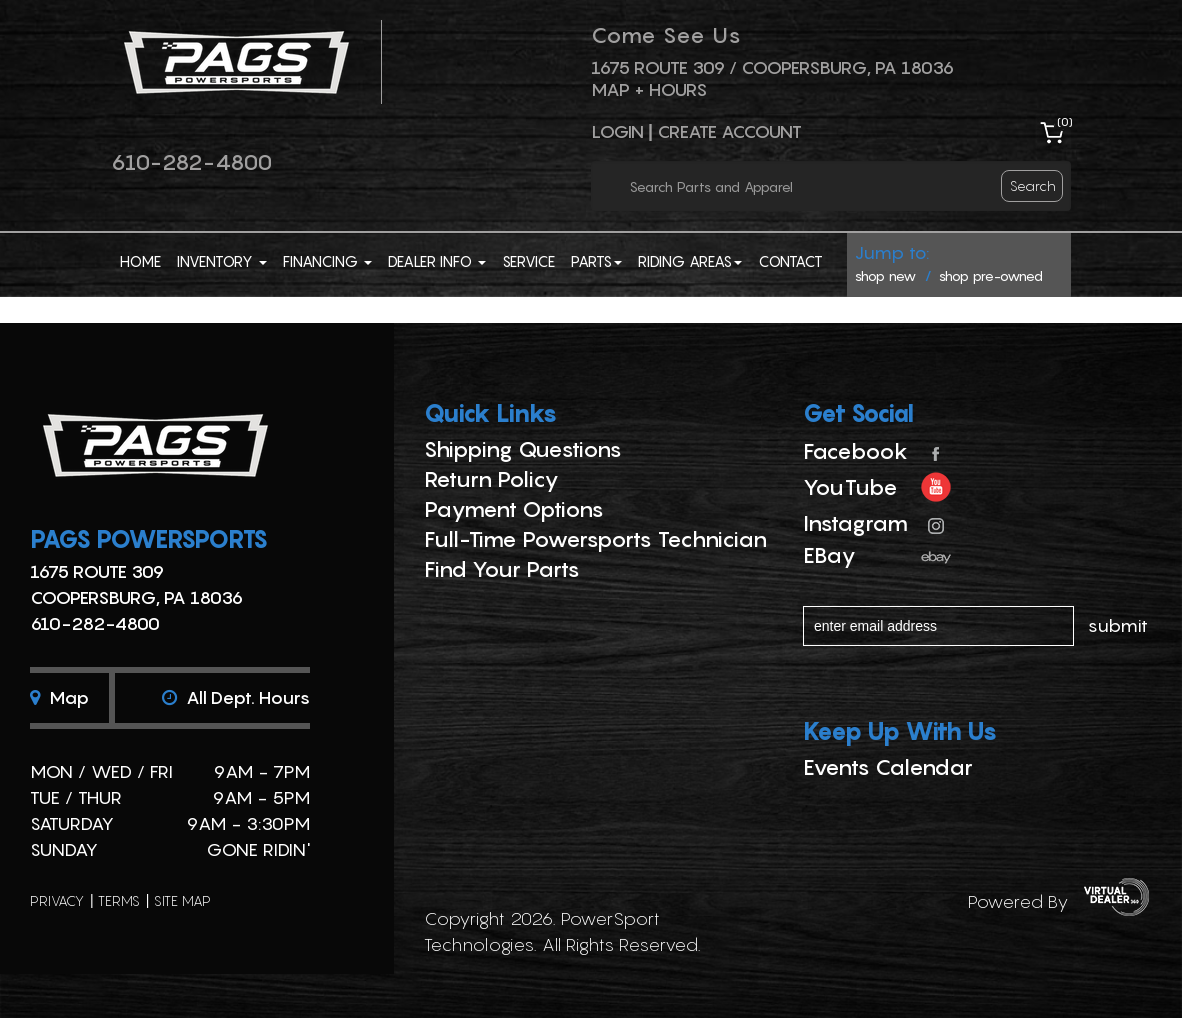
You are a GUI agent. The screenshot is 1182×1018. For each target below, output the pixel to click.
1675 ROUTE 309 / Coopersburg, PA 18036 (772, 67)
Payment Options (514, 509)
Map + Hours (649, 89)
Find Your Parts (502, 569)
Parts (596, 261)
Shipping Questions (523, 449)
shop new (885, 275)
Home (140, 261)
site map (182, 900)
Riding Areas (690, 261)
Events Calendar (888, 767)
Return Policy (491, 479)
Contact (790, 261)
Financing (327, 261)
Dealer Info (437, 261)
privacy (57, 900)
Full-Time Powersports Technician (595, 539)
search (1033, 185)
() (1065, 121)
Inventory (222, 261)
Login (617, 131)
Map (59, 697)
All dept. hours (236, 697)
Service (528, 261)
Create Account (729, 131)
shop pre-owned (991, 275)
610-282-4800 (191, 162)
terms (119, 900)
